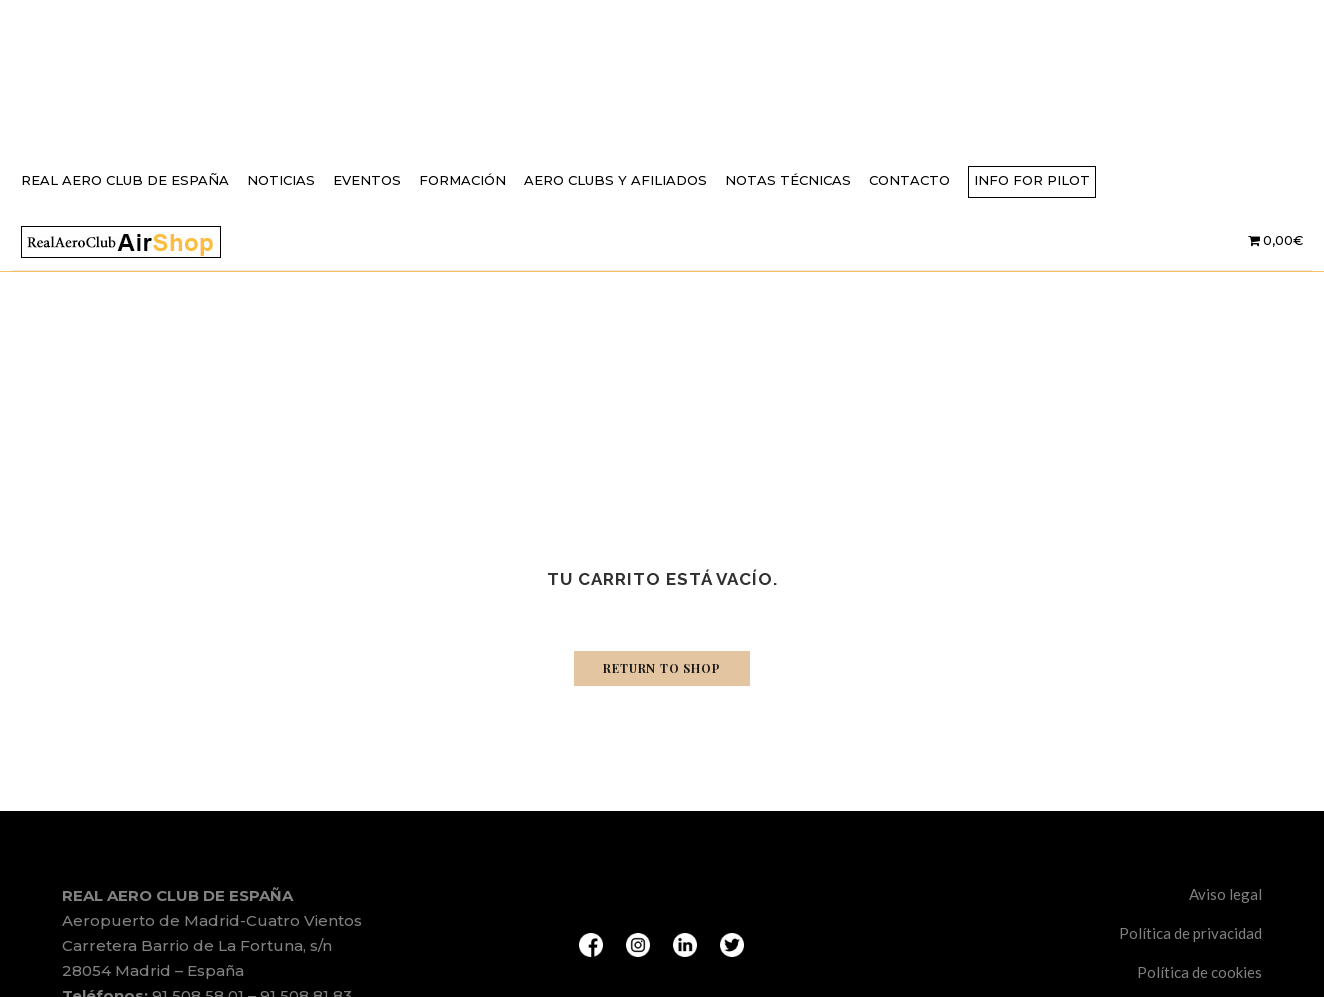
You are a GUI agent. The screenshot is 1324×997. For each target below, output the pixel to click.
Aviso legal (1225, 894)
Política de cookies (1199, 972)
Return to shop (661, 668)
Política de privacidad (1190, 933)
